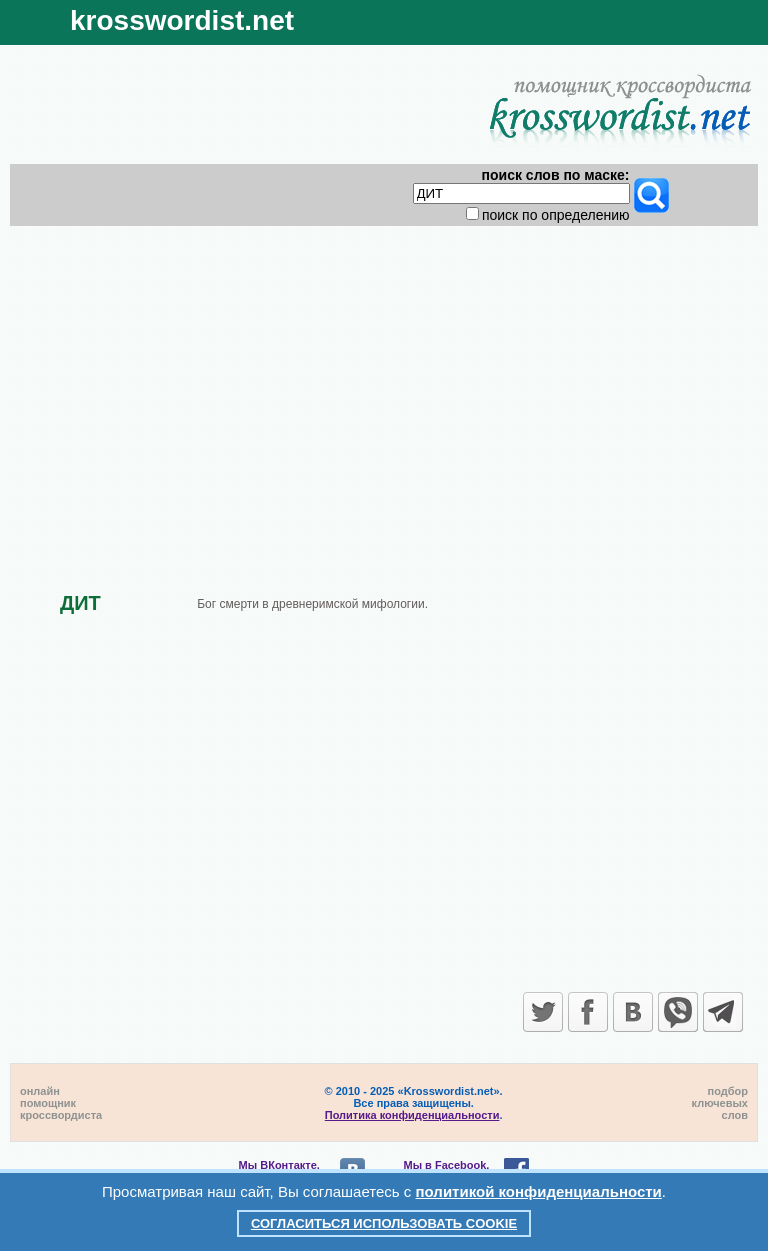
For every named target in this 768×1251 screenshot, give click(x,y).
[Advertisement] (384, 392)
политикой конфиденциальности (539, 1191)
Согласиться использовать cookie (384, 1223)
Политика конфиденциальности (412, 1115)
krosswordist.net (182, 20)
